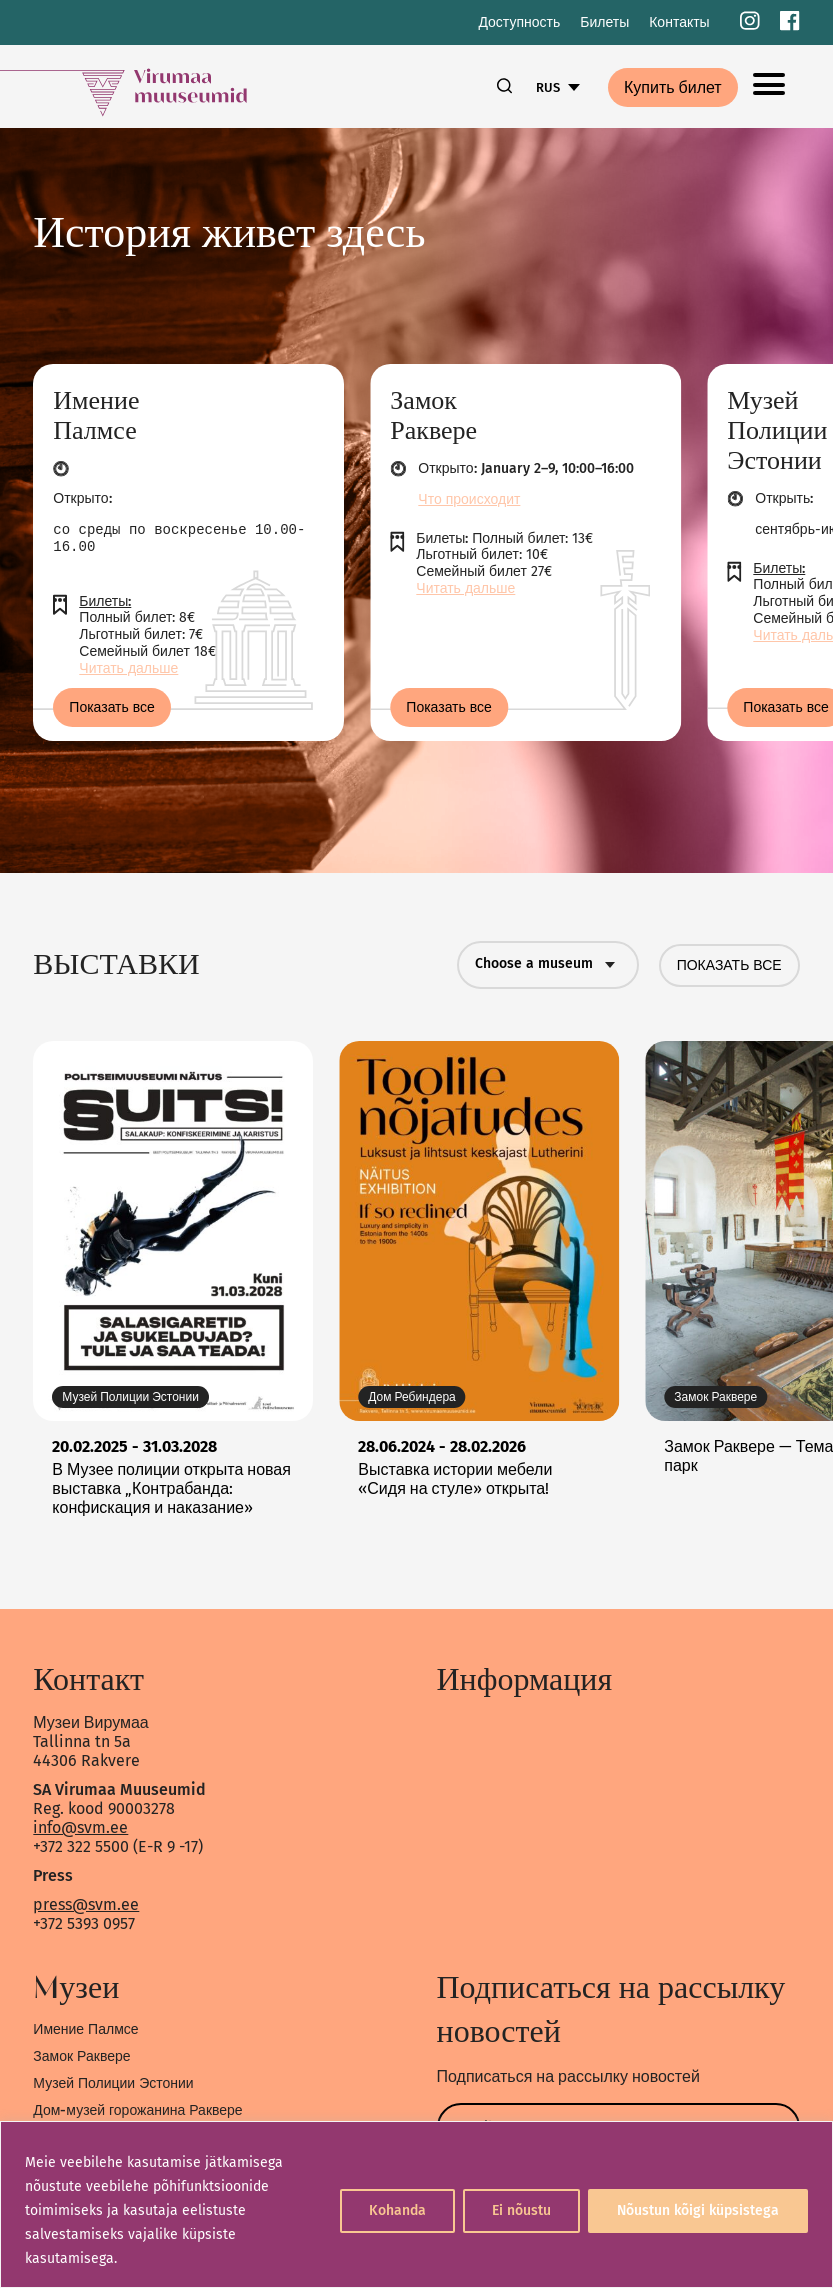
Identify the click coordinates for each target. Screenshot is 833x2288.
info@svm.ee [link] (80, 1827)
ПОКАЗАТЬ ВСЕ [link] (729, 965)
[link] (750, 22)
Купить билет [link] (673, 87)
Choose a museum (548, 965)
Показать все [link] (112, 707)
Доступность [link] (519, 22)
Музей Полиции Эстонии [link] (113, 2083)
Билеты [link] (604, 22)
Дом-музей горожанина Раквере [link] (137, 2110)
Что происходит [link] (469, 499)
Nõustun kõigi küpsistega (698, 2210)
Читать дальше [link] (128, 668)
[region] (416, 2204)
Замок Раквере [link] (81, 2056)
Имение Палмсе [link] (85, 2029)
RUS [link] (548, 87)
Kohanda (397, 2210)
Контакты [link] (679, 22)
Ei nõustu (521, 2210)
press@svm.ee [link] (86, 1904)
